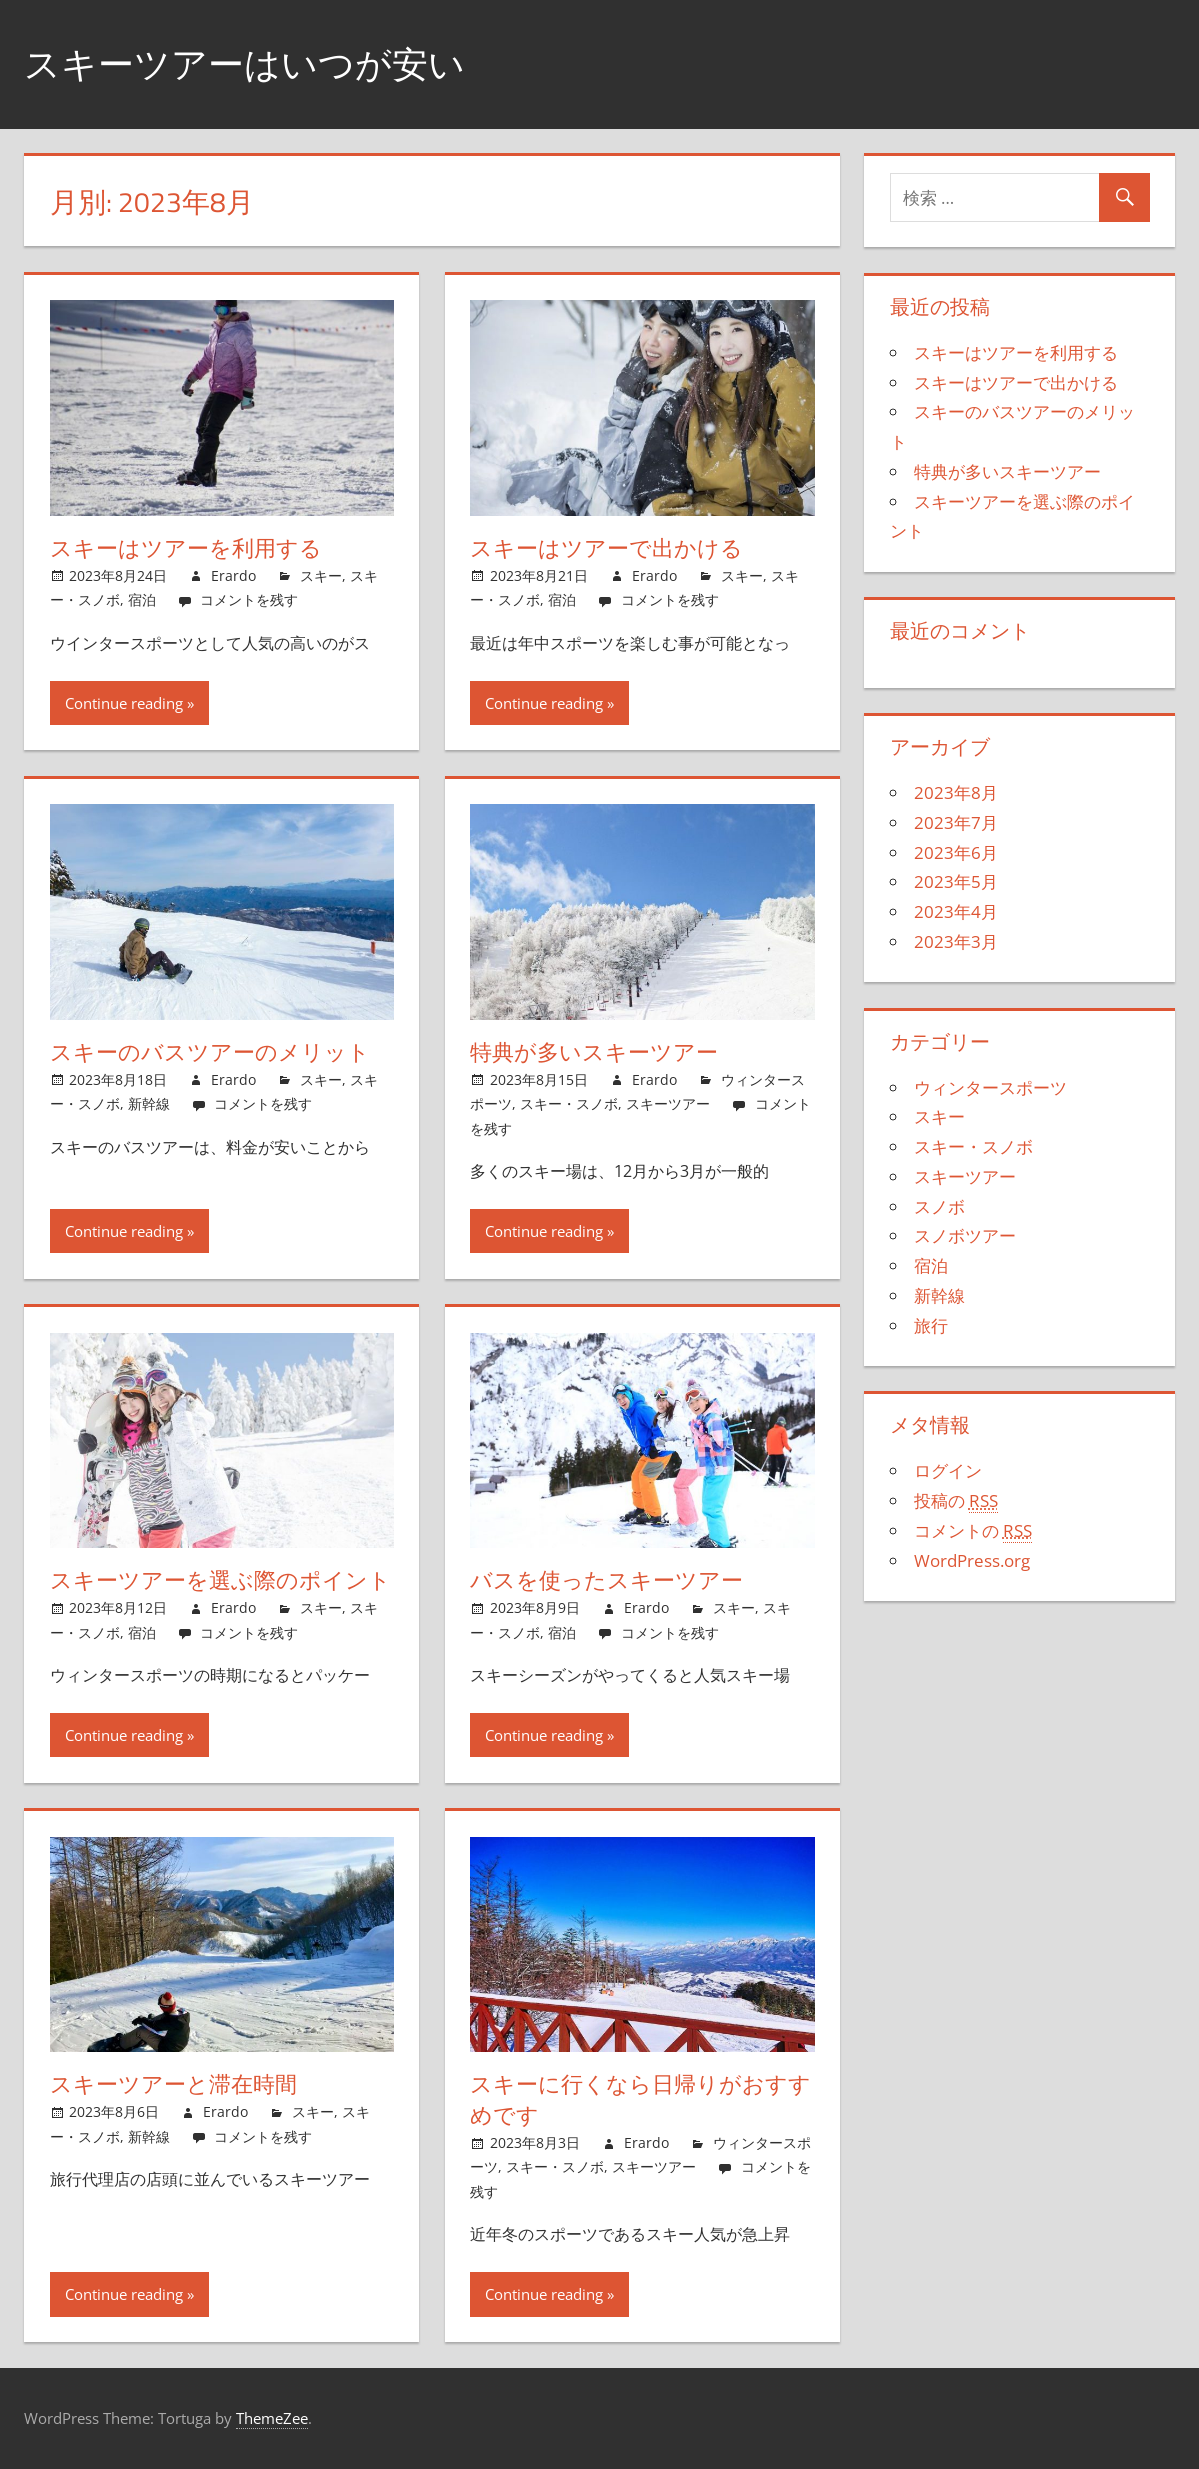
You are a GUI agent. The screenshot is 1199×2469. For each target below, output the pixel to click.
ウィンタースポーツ (990, 1087)
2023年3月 (956, 941)
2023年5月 (956, 881)
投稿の (956, 1501)
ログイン (948, 1470)
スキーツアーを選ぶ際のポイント (220, 1580)
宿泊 (142, 599)
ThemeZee (272, 2418)
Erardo (233, 575)
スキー (321, 575)
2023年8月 (956, 792)
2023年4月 (956, 911)
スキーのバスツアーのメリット (210, 1052)
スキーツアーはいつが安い (244, 63)
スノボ (939, 1206)
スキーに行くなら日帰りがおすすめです (640, 2099)
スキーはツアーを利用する (186, 548)
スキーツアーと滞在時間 (173, 2084)
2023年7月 (956, 822)
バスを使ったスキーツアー (606, 1580)
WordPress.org (972, 1560)
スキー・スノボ (569, 1103)
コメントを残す (249, 599)
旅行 (931, 1325)
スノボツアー (965, 1235)
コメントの (973, 1531)
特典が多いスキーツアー (594, 1052)
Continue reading (124, 703)
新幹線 (149, 1103)
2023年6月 (956, 852)
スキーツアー (668, 1103)
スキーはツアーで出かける (606, 548)
